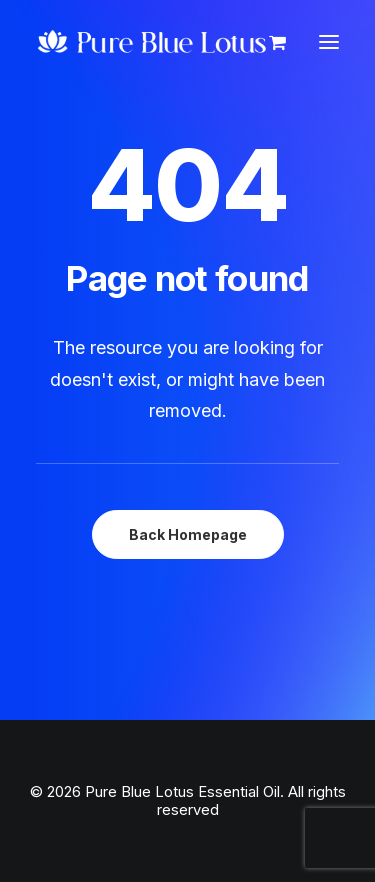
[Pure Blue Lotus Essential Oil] (153, 42)
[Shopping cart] (268, 42)
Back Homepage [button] (188, 534)
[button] (329, 42)
